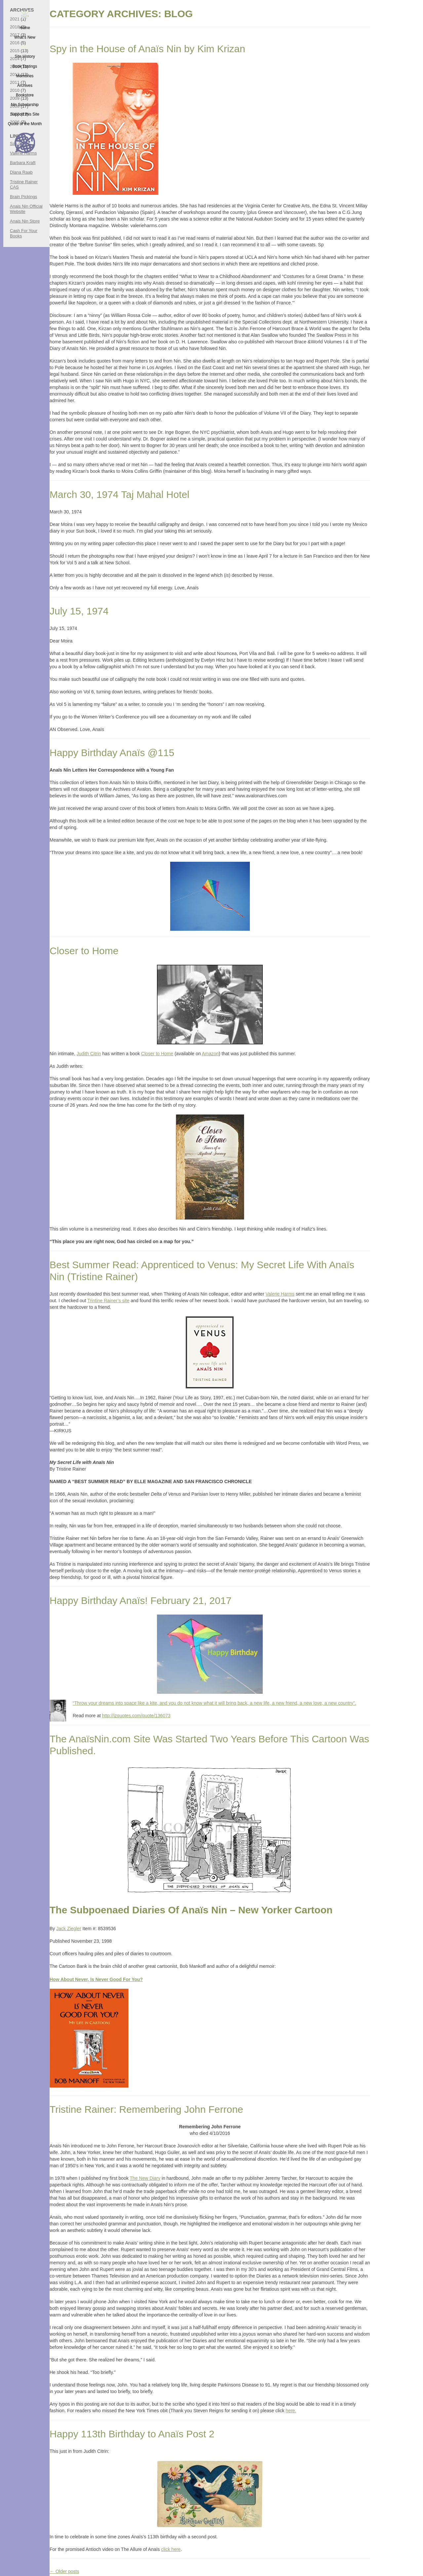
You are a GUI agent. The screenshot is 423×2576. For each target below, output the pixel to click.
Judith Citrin (89, 1053)
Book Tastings (25, 66)
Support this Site (24, 114)
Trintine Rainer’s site (108, 1300)
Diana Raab (21, 172)
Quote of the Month (25, 124)
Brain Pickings (23, 196)
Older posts (64, 2571)
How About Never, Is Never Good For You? (96, 1979)
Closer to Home (84, 950)
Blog (25, 47)
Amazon (210, 1053)
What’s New (24, 37)
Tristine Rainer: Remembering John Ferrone (146, 2109)
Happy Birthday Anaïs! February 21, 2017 (140, 1600)
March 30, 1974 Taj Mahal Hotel (119, 494)
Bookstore (25, 95)
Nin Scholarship (25, 104)
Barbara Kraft (22, 162)
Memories (25, 76)
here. (291, 2410)
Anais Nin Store (25, 221)
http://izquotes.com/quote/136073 (136, 1715)
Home (24, 27)
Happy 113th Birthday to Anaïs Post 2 (132, 2433)
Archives (24, 85)
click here (171, 2549)
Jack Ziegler (68, 1928)
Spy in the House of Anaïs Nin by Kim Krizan (147, 48)
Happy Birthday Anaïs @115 (112, 752)
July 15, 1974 (79, 611)
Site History (25, 56)
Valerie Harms (279, 1294)
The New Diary (145, 2178)
